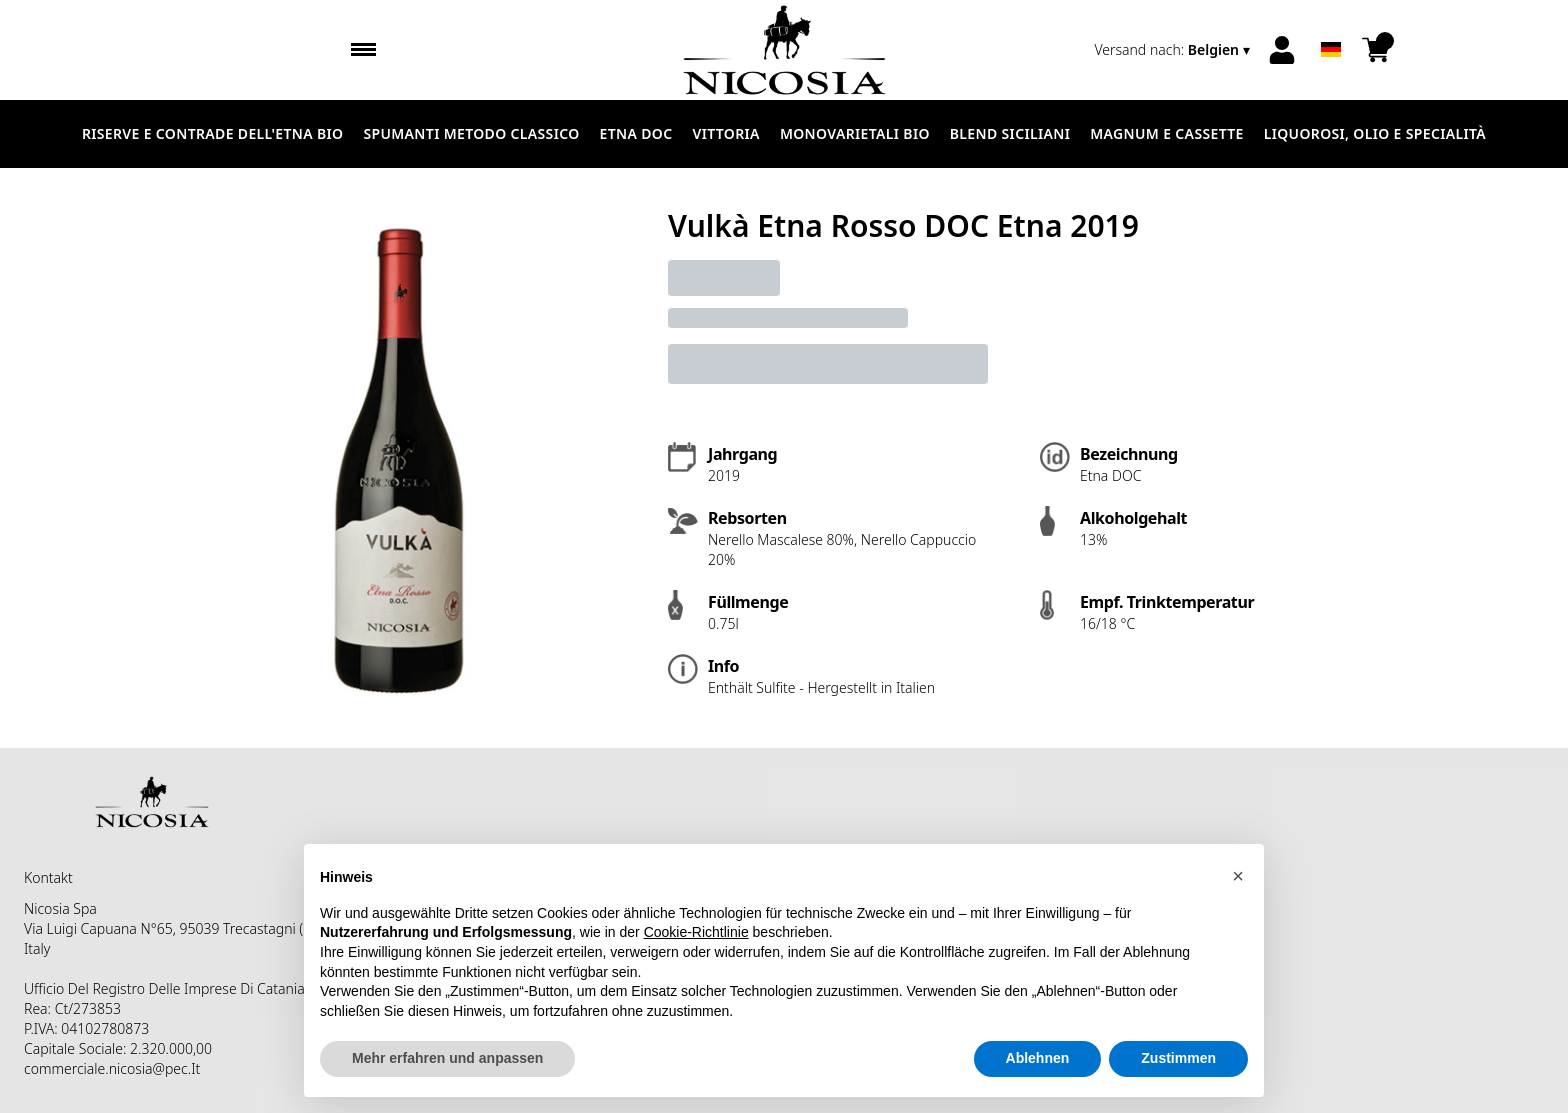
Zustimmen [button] (1178, 1059)
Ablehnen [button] (1038, 1059)
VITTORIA (726, 133)
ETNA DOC (636, 133)
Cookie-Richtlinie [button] (696, 933)
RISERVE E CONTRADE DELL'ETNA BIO (213, 133)
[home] (784, 50)
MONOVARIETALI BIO (855, 133)
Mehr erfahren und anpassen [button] (447, 1059)
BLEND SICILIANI (1010, 133)
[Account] (1282, 50)
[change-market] (1174, 50)
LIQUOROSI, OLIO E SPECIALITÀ (1375, 133)
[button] (1238, 877)
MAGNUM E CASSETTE (1166, 133)
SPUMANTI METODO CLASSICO (471, 133)
